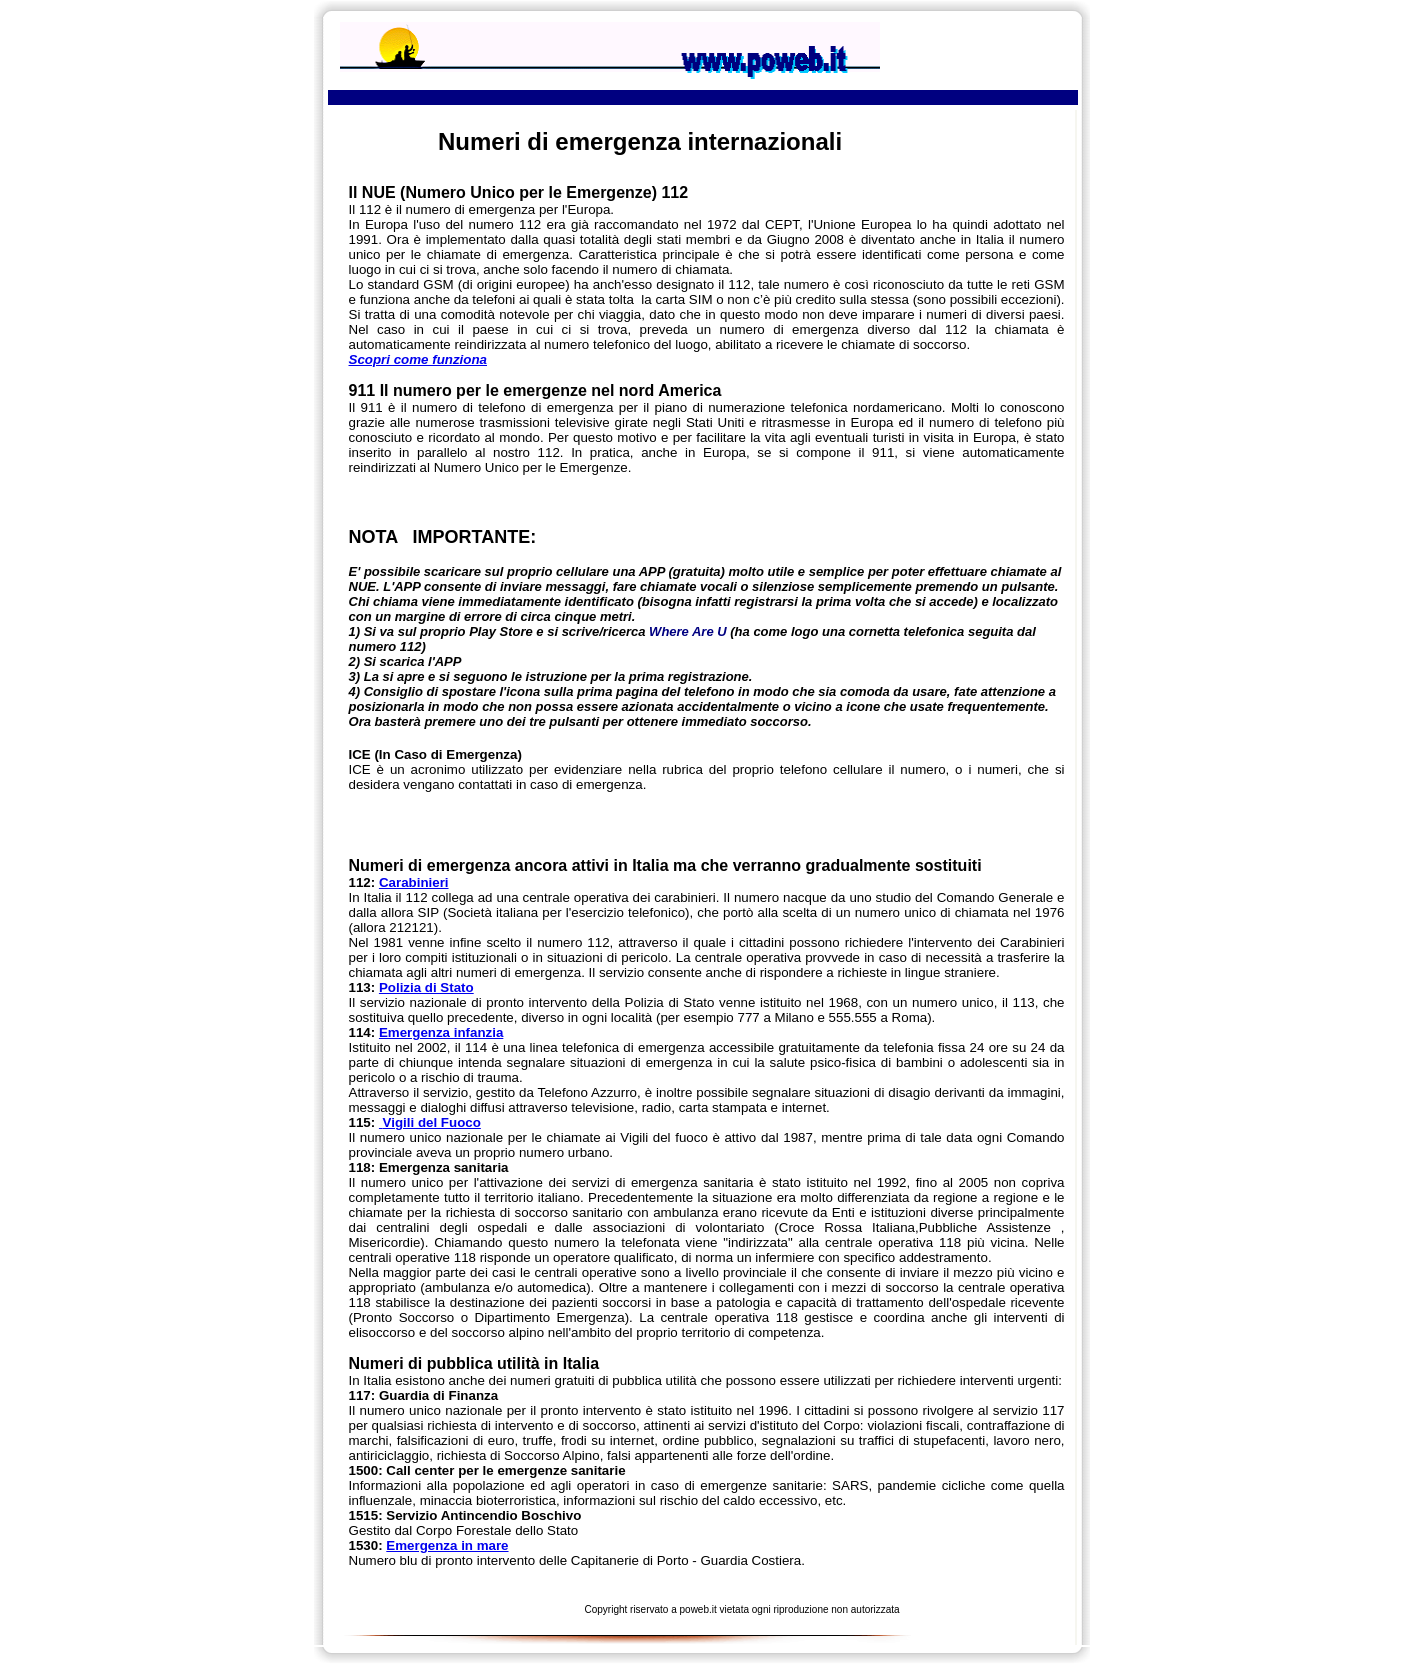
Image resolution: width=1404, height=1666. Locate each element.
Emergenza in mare (447, 1545)
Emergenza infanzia (441, 1032)
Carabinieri (414, 882)
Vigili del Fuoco (430, 1122)
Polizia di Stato (426, 987)
